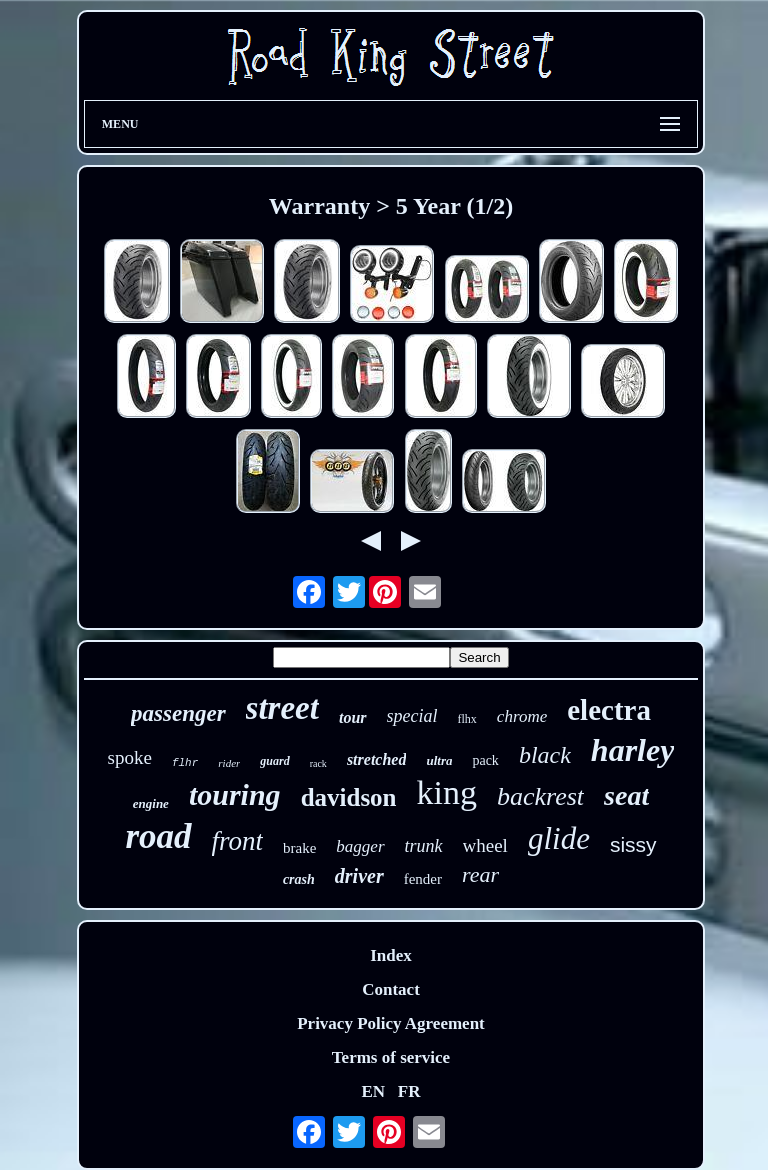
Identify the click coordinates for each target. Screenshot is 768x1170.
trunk (424, 846)
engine (151, 803)
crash (299, 879)
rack (318, 763)
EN (373, 1091)
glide (559, 838)
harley (633, 750)
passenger (178, 713)
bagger (360, 846)
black (545, 755)
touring (235, 794)
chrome (522, 716)
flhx (467, 719)
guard (274, 761)
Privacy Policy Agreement (391, 1023)
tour (353, 717)
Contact (391, 989)
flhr (185, 763)
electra (609, 710)
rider (229, 763)
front (238, 841)
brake (299, 848)
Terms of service (391, 1057)
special (412, 716)
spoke (130, 757)
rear (480, 874)
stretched (377, 759)
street (282, 708)
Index (391, 955)
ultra (439, 760)
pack (485, 760)
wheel (485, 845)
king (447, 792)
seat (626, 795)
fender (423, 879)
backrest (540, 796)
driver (359, 876)
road (158, 836)
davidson (349, 797)
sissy (633, 844)
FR (409, 1091)
